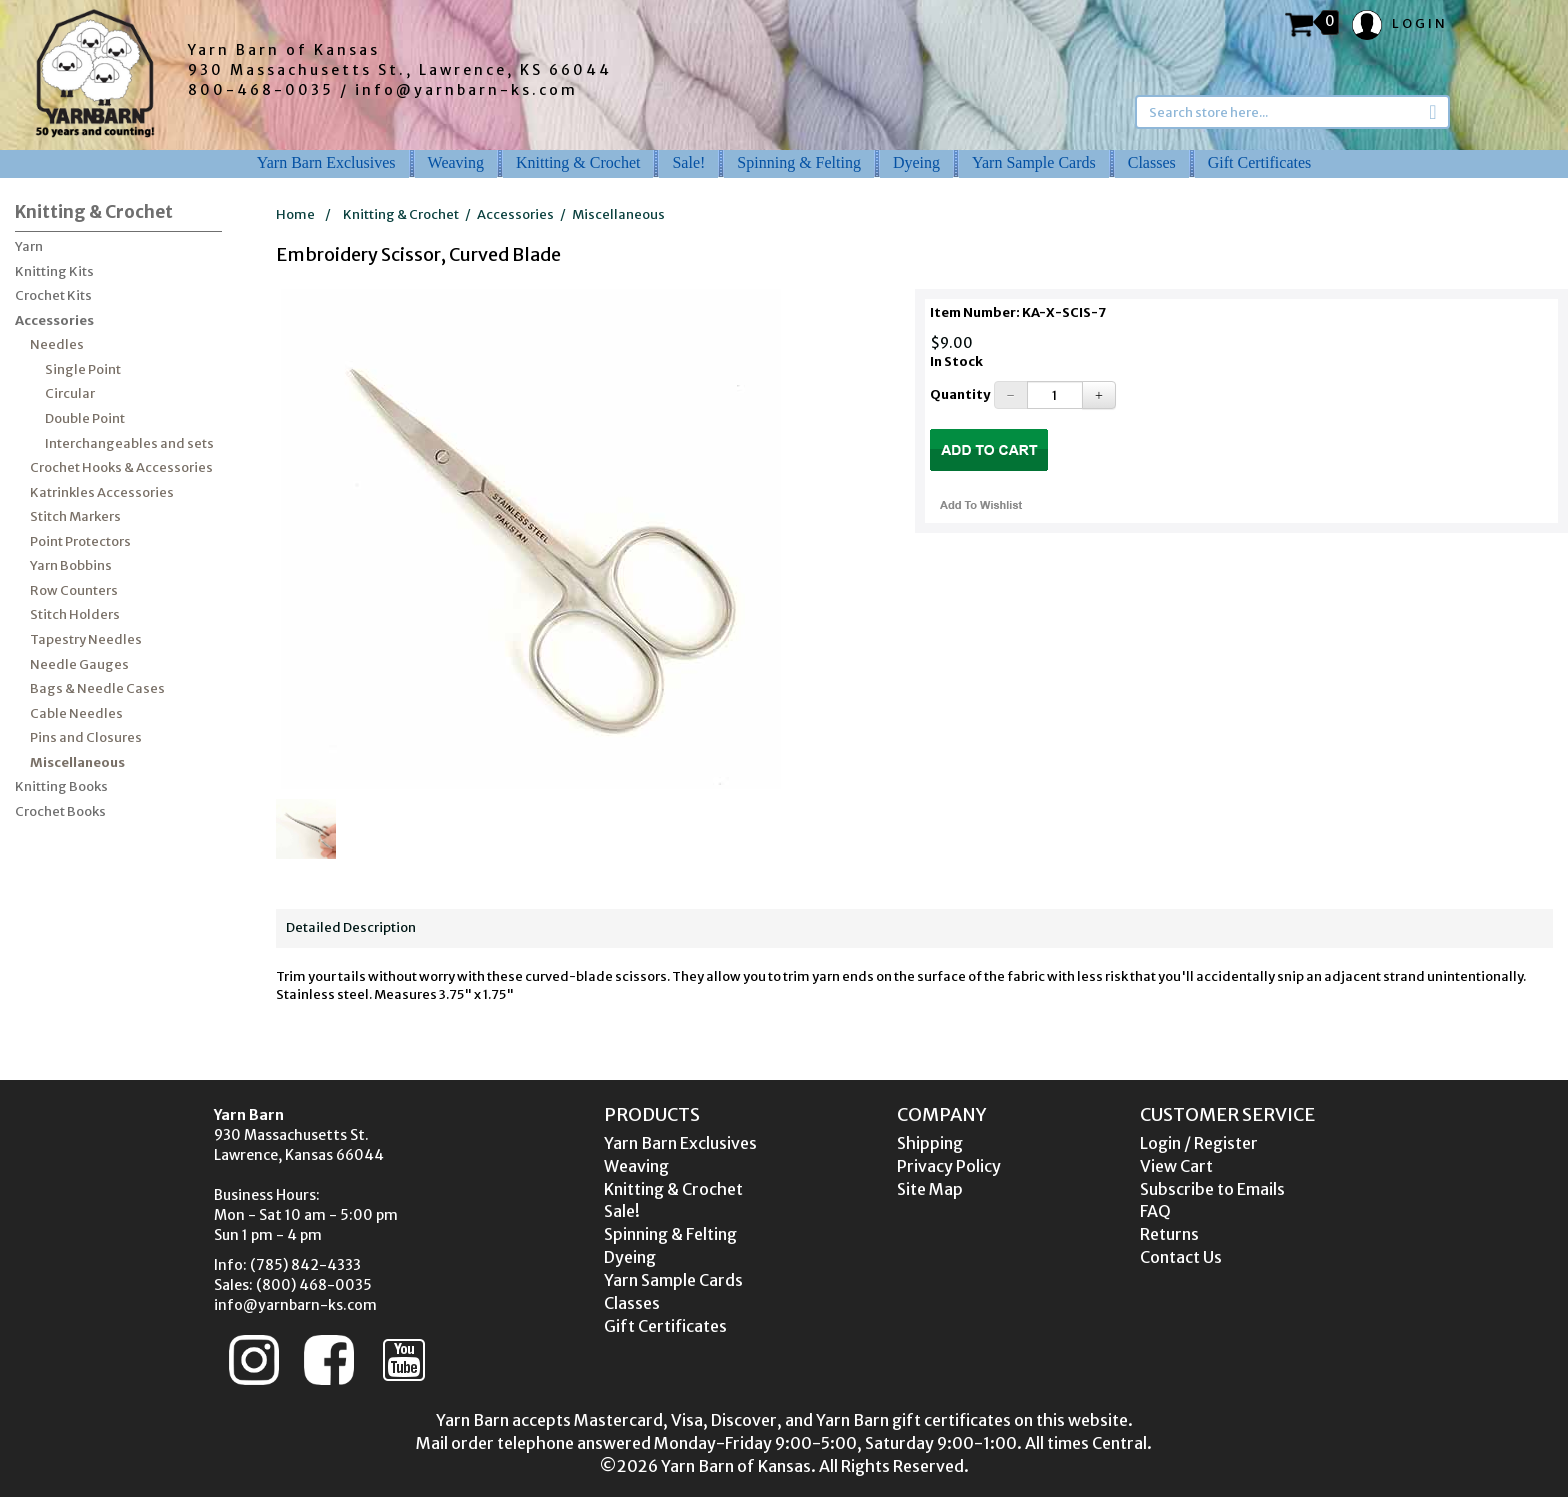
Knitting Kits (54, 271)
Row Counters (74, 590)
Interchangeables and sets (129, 443)
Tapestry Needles (86, 639)
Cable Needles (76, 713)
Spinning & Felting (799, 162)
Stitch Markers (75, 516)
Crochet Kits (53, 295)
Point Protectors (80, 541)
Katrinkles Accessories (102, 492)
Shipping (930, 1143)
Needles (57, 344)
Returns (1169, 1234)
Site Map (930, 1189)
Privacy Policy (949, 1166)
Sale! (688, 162)
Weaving (456, 162)
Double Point (85, 418)
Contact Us (1181, 1257)
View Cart (1176, 1166)
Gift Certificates (1260, 162)
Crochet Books (60, 811)
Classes (1152, 162)
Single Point (83, 369)
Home (295, 214)
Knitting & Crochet (578, 162)
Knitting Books (61, 786)
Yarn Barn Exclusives (326, 162)
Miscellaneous (77, 762)
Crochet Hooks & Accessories (121, 467)
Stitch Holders (75, 614)
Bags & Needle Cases (97, 688)
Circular (70, 393)
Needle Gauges (79, 664)
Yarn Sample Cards (1034, 162)
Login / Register (1199, 1143)
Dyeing (916, 162)
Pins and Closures (86, 737)
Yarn (29, 246)
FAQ (1155, 1211)
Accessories (54, 320)
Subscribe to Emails (1212, 1189)
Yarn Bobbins (71, 565)
